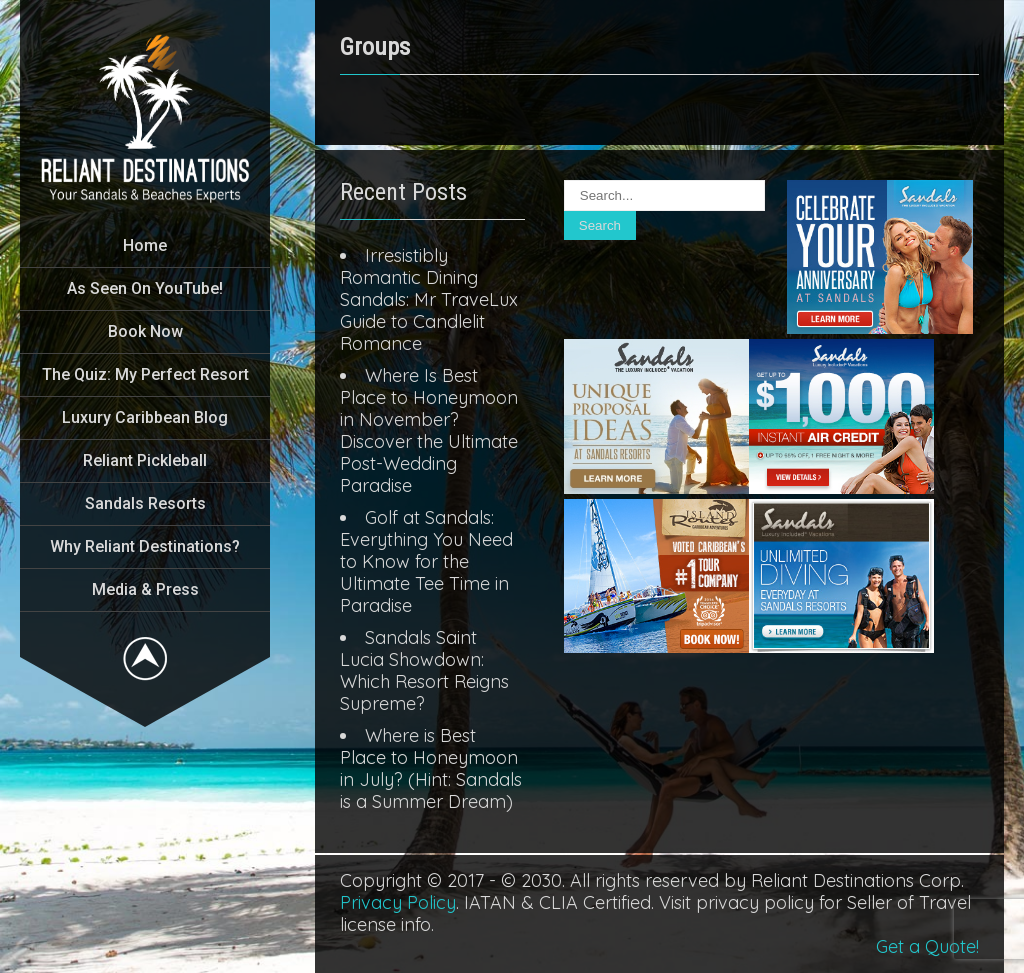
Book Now (145, 331)
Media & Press (145, 589)
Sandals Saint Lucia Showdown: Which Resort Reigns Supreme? (424, 670)
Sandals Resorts (145, 503)
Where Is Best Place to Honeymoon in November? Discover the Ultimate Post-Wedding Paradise (429, 430)
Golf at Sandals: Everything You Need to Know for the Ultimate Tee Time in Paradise (426, 561)
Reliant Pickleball (145, 460)
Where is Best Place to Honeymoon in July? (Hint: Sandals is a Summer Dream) (431, 768)
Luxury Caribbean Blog (145, 417)
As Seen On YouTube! (145, 288)
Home (145, 245)
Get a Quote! (927, 946)
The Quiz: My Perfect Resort (145, 374)
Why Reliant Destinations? (145, 546)
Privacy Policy (398, 902)
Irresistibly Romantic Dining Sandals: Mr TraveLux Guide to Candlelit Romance (429, 299)
